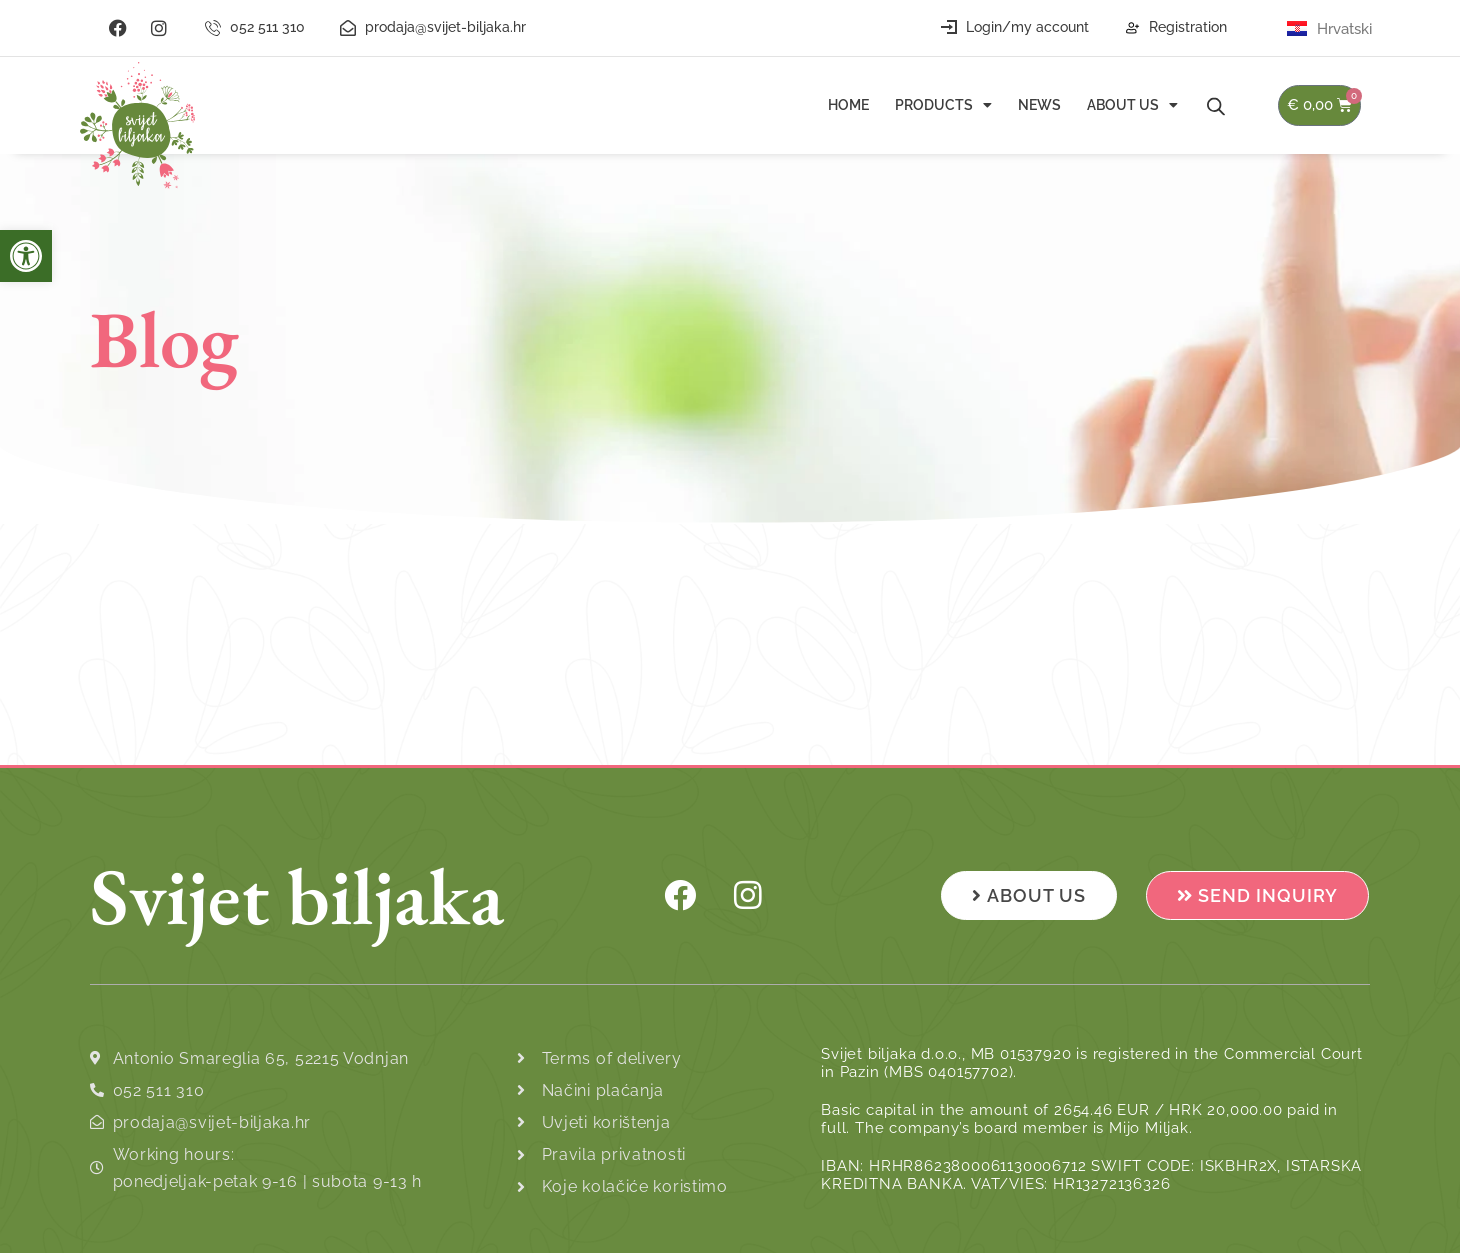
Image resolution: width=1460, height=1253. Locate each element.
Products (943, 105)
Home (848, 105)
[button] (26, 256)
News (1039, 105)
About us (1132, 105)
